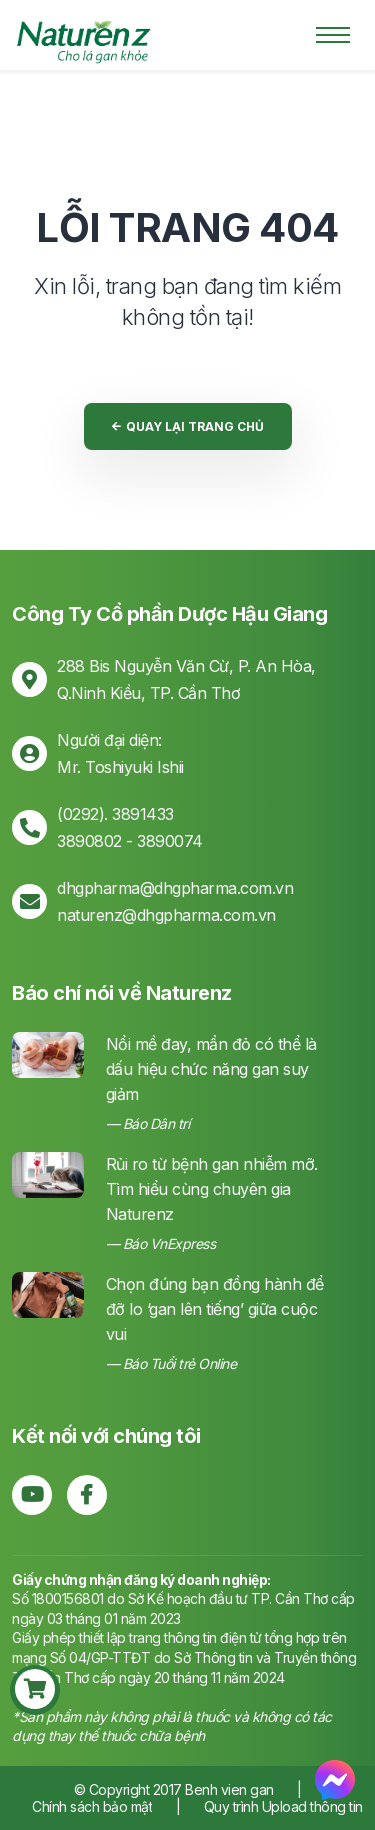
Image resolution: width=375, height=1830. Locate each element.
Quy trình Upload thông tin (283, 1806)
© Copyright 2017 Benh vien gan (176, 1789)
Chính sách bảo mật (92, 1806)
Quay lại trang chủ (188, 426)
